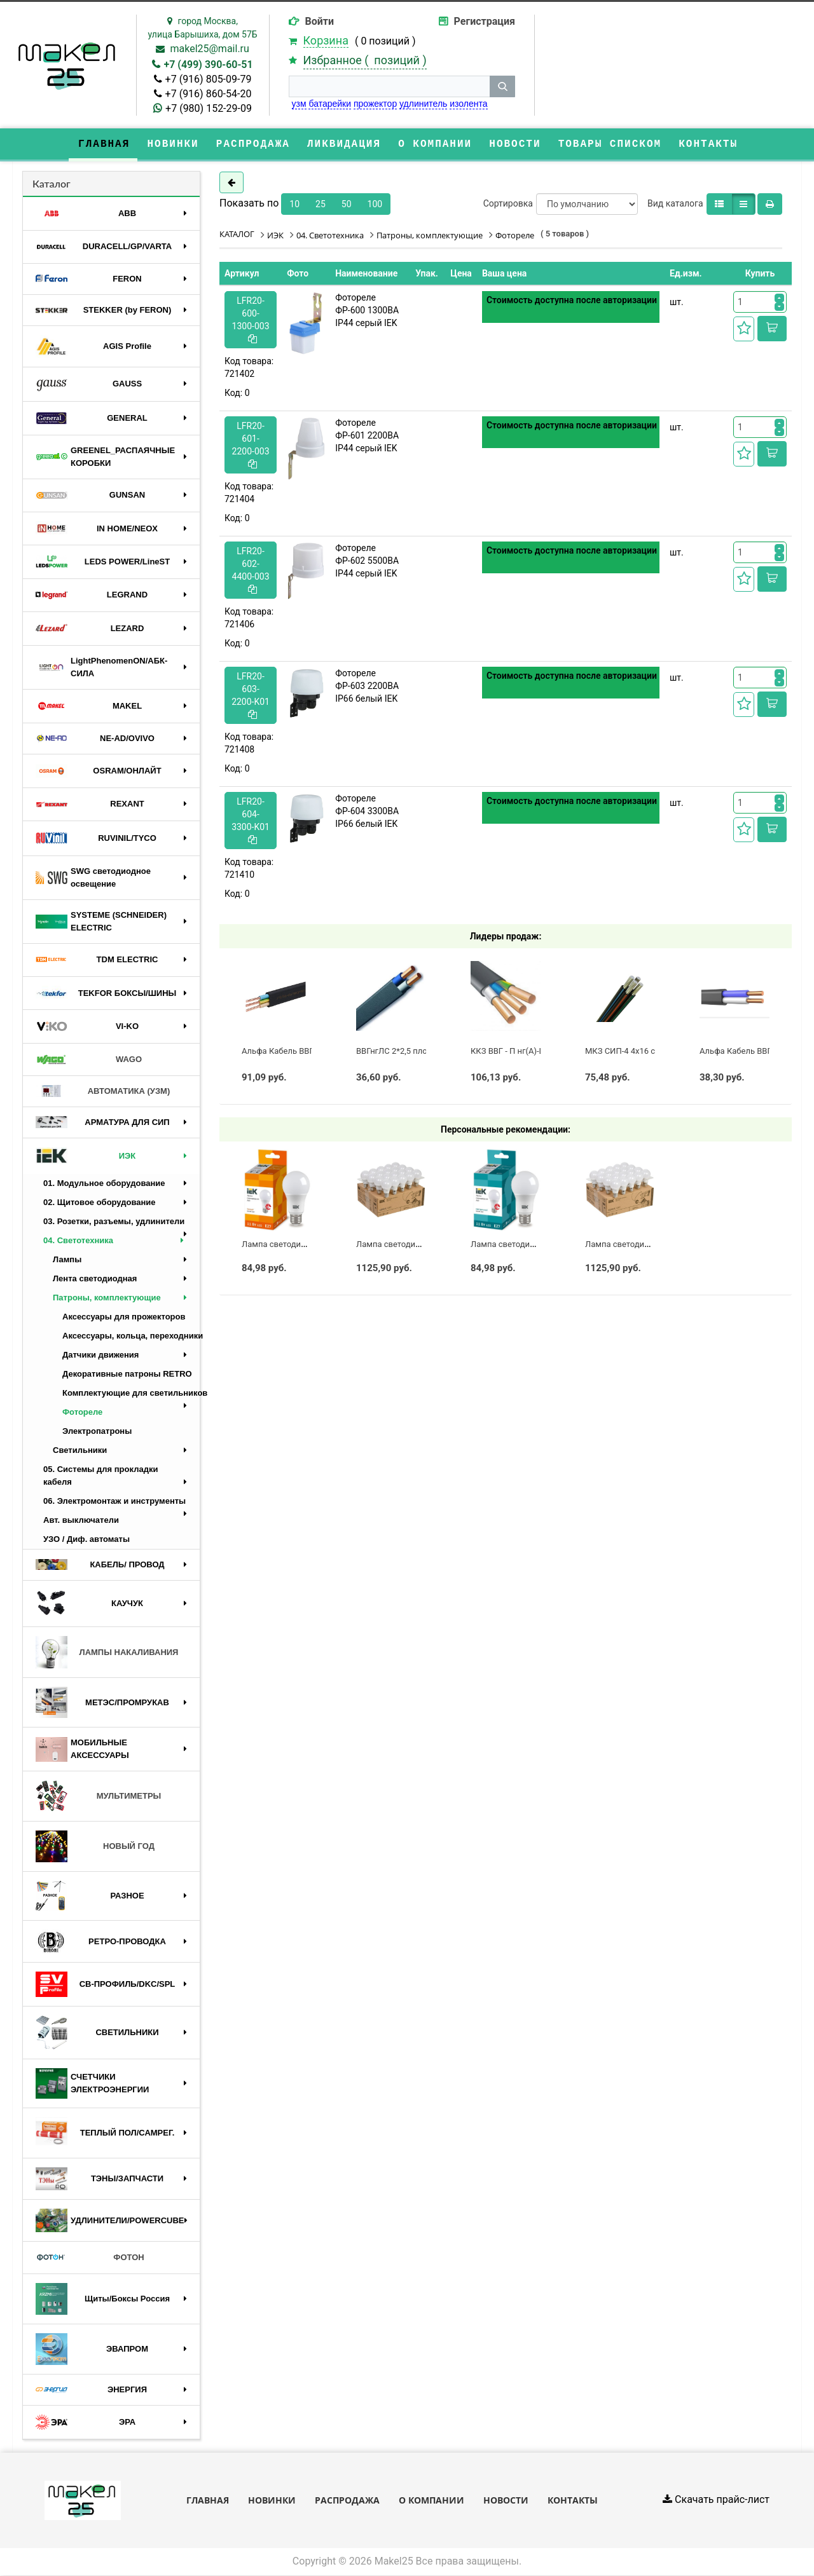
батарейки (329, 104)
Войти (320, 21)
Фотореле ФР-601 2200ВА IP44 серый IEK (367, 436)
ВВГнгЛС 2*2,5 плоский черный (416, 1051)
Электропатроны (97, 1431)
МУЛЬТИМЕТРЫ (98, 1797)
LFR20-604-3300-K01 (250, 821)
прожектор (375, 104)
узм (299, 104)
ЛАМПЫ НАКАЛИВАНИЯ (107, 1653)
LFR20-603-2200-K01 (250, 695)
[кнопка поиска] (502, 86)
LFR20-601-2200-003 (251, 445)
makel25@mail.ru (209, 49)
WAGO (89, 1060)
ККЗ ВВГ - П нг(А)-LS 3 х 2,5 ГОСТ (534, 1051)
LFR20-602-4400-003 (251, 570)
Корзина (325, 40)
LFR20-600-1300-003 (251, 320)
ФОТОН (90, 2258)
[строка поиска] (389, 86)
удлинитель (423, 104)
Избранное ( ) (365, 60)
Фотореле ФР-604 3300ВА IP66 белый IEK (367, 811)
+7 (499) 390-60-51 (207, 64)
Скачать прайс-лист (716, 2501)
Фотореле (82, 1412)
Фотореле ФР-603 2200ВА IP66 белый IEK (367, 686)
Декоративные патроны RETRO (127, 1374)
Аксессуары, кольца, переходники (131, 1336)
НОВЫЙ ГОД (95, 1847)
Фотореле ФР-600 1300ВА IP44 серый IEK (367, 311)
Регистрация (484, 21)
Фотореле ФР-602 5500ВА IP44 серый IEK (367, 561)
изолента (468, 104)
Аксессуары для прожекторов (123, 1317)
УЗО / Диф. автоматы (86, 1539)
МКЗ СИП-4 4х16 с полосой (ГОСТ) (651, 1051)
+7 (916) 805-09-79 (208, 79)
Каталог (51, 184)
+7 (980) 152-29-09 (208, 108)
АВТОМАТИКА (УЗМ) (103, 1092)
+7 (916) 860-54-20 (208, 94)
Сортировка (508, 204)
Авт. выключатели (81, 1520)
